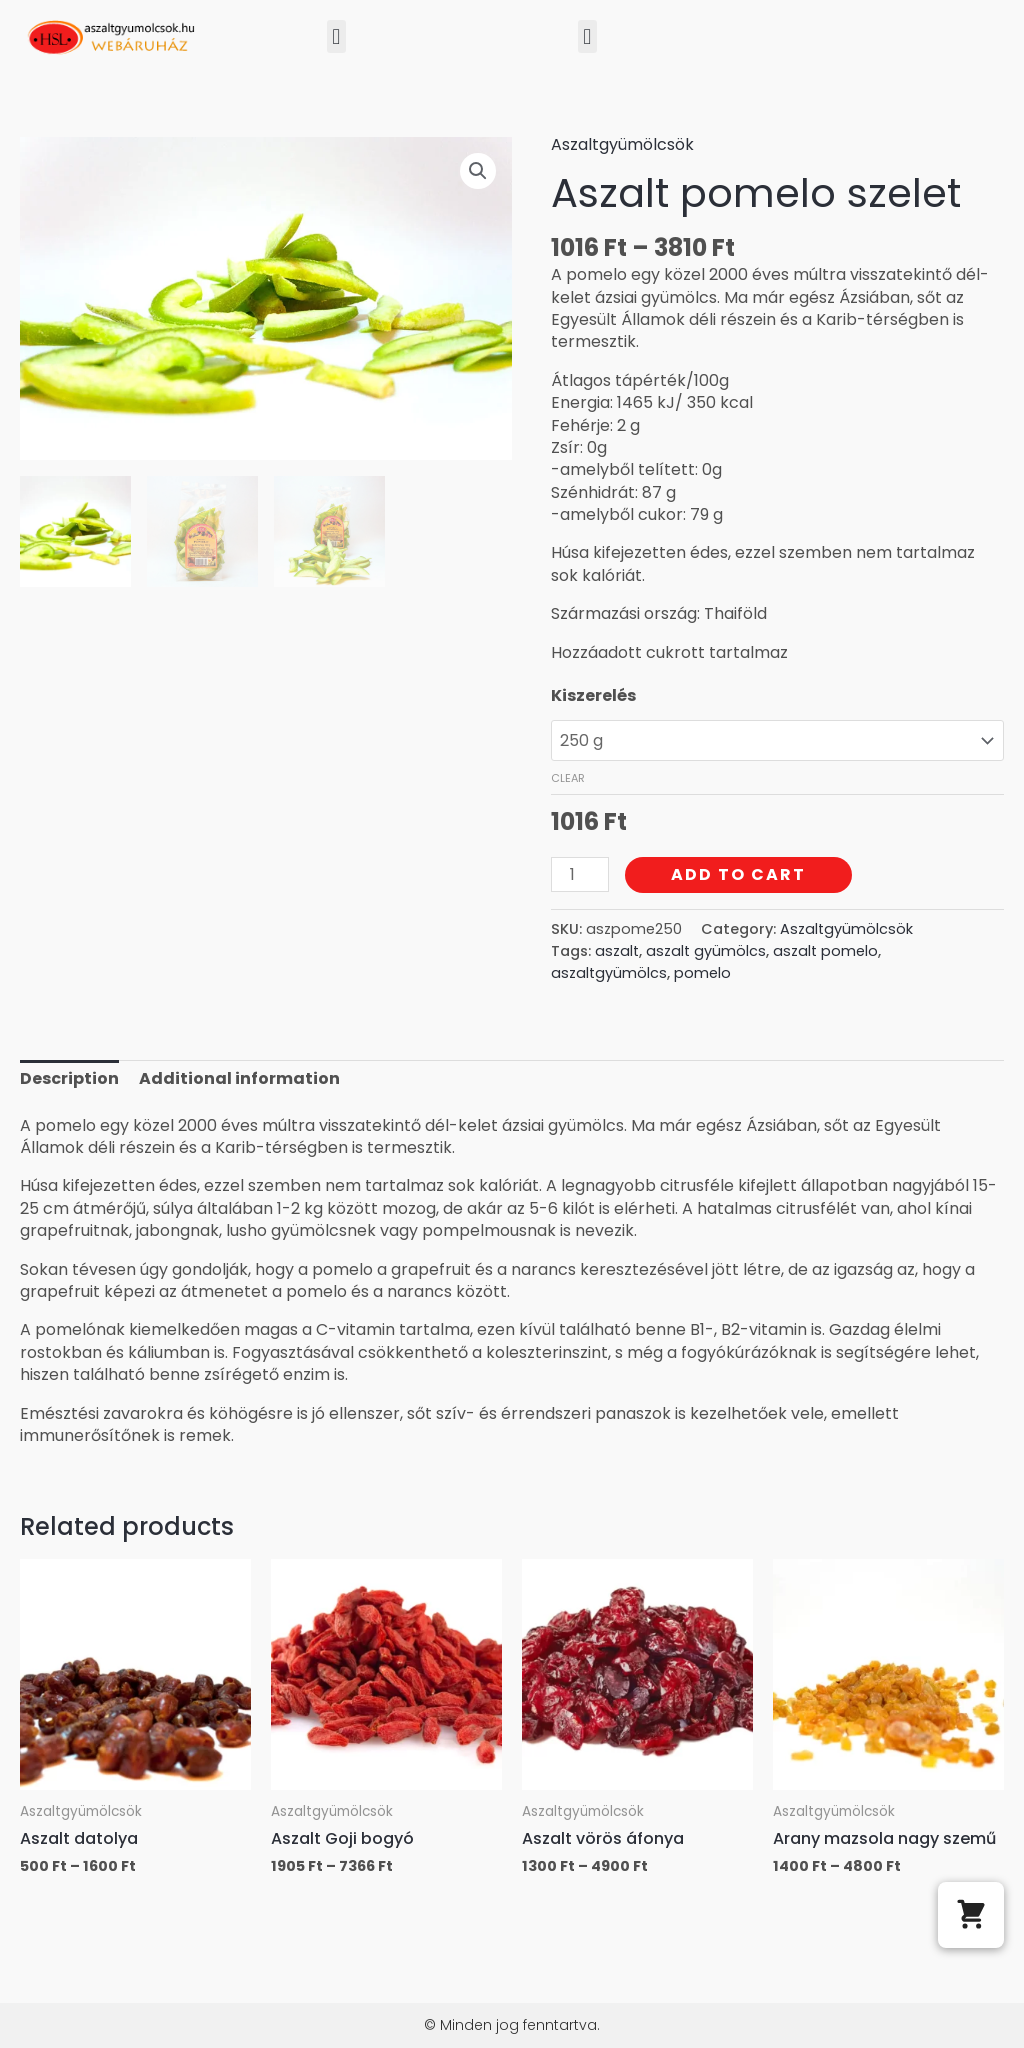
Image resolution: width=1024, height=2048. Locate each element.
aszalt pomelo (825, 951)
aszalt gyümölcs (706, 951)
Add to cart (738, 874)
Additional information (239, 1078)
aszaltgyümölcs (609, 973)
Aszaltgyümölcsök (622, 144)
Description (69, 1078)
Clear (568, 778)
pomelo (702, 973)
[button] (336, 36)
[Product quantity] (580, 874)
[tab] (69, 1079)
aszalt (617, 951)
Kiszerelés (593, 695)
